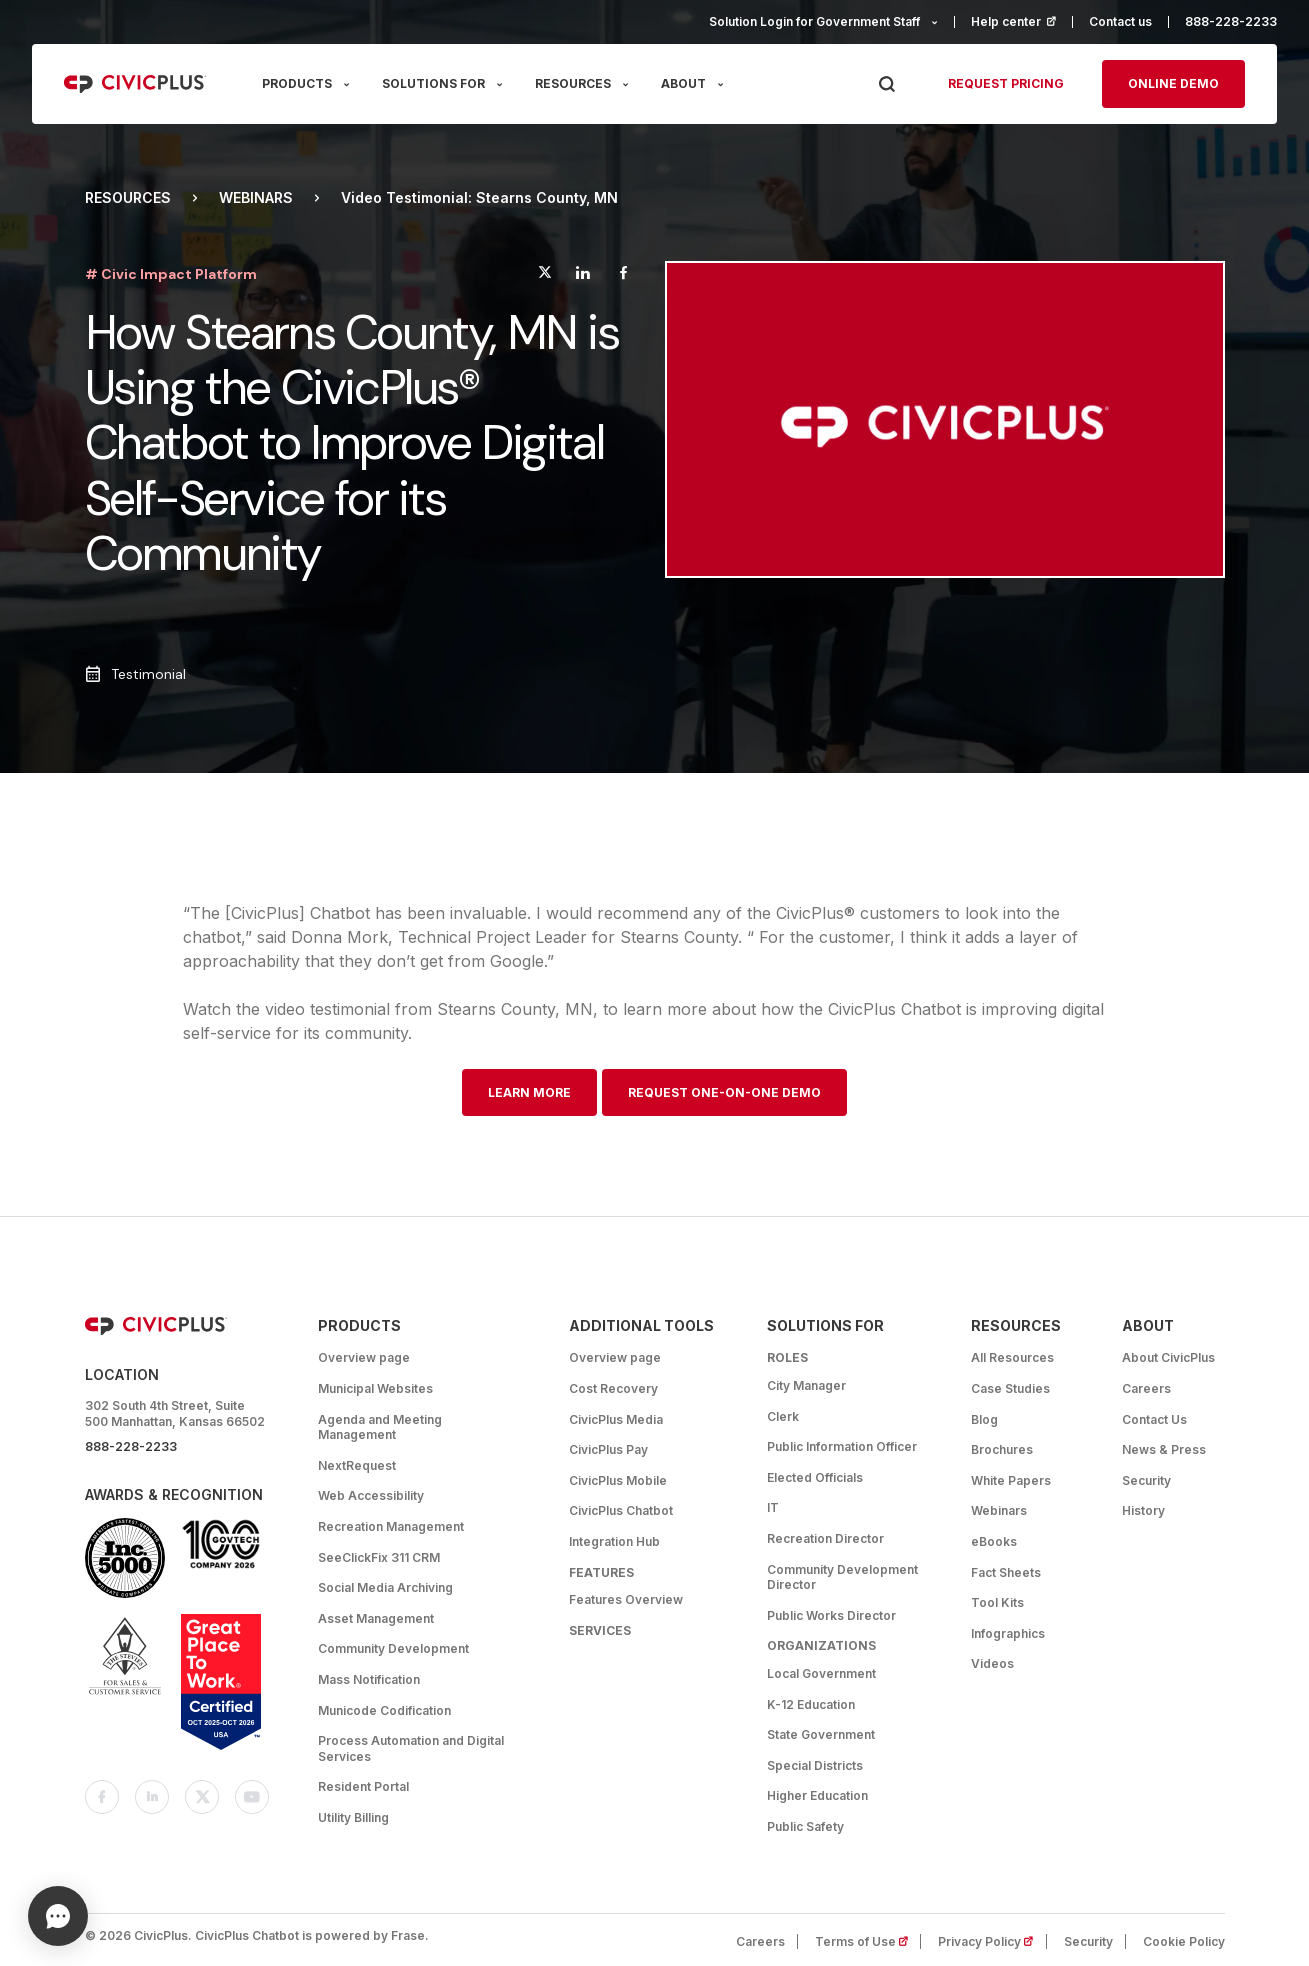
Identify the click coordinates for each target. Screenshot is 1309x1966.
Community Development (393, 1648)
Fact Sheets (1006, 1572)
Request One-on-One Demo (724, 1092)
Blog (984, 1419)
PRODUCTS (297, 83)
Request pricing (1006, 83)
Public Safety (805, 1826)
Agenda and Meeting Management (380, 1427)
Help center (1022, 21)
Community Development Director (842, 1577)
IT (773, 1507)
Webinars (256, 198)
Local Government (821, 1673)
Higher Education (817, 1795)
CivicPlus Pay (608, 1449)
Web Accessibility (371, 1495)
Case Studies (1010, 1388)
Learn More (529, 1092)
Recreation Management (391, 1526)
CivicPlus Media (616, 1419)
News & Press (1164, 1449)
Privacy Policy (992, 1941)
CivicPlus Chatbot (621, 1510)
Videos (992, 1663)
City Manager (806, 1385)
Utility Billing (353, 1817)
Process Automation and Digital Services (411, 1748)
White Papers (1011, 1480)
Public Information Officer (842, 1446)
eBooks (994, 1541)
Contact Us (1154, 1419)
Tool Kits (997, 1602)
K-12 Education (811, 1704)
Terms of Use (868, 1941)
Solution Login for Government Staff (814, 21)
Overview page (364, 1357)
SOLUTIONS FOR (433, 83)
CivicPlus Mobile (618, 1480)
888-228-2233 (1231, 21)
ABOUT (683, 83)
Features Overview (626, 1599)
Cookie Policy (1184, 1941)
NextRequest (357, 1465)
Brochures (1002, 1449)
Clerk (783, 1416)
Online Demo (1173, 83)
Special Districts (815, 1765)
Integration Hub (614, 1541)
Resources (128, 198)
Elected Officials (815, 1477)
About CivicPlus (1168, 1357)
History (1143, 1510)
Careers (1146, 1388)
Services (600, 1630)
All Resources (1012, 1357)
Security (1146, 1480)
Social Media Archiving (385, 1587)
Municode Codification (384, 1710)
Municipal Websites (375, 1388)
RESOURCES (573, 83)
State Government (821, 1734)
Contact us (1120, 21)
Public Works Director (831, 1615)
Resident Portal (363, 1786)
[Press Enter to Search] (886, 84)
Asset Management (376, 1618)
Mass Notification (369, 1679)
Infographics (1008, 1633)
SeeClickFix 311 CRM (379, 1557)
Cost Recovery (613, 1388)
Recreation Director (825, 1538)
